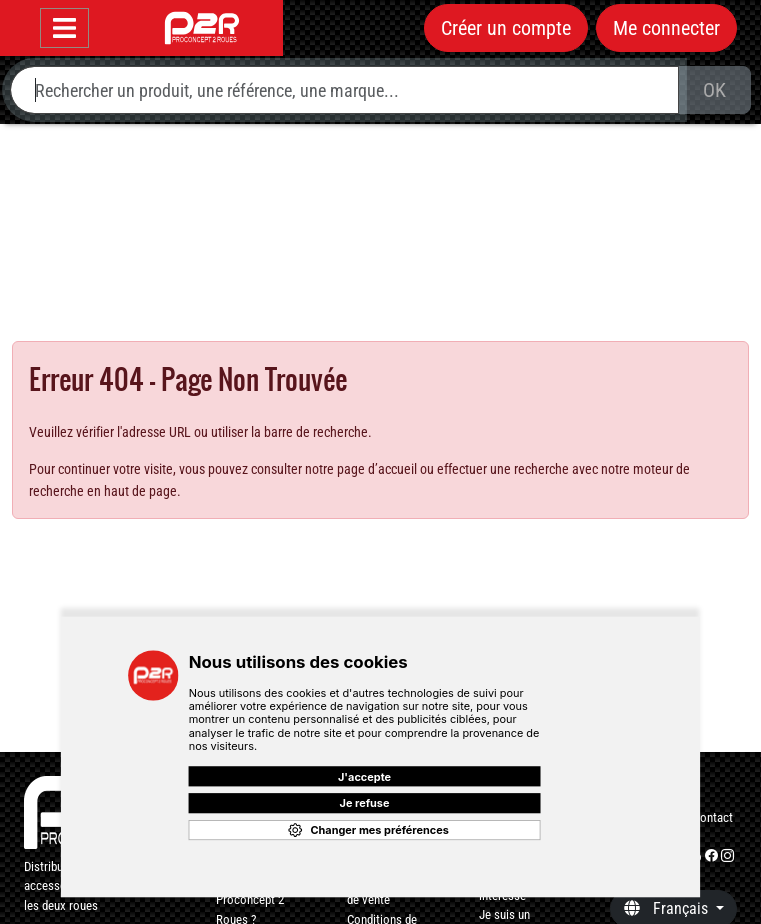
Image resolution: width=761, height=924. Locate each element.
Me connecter (666, 28)
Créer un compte (506, 28)
